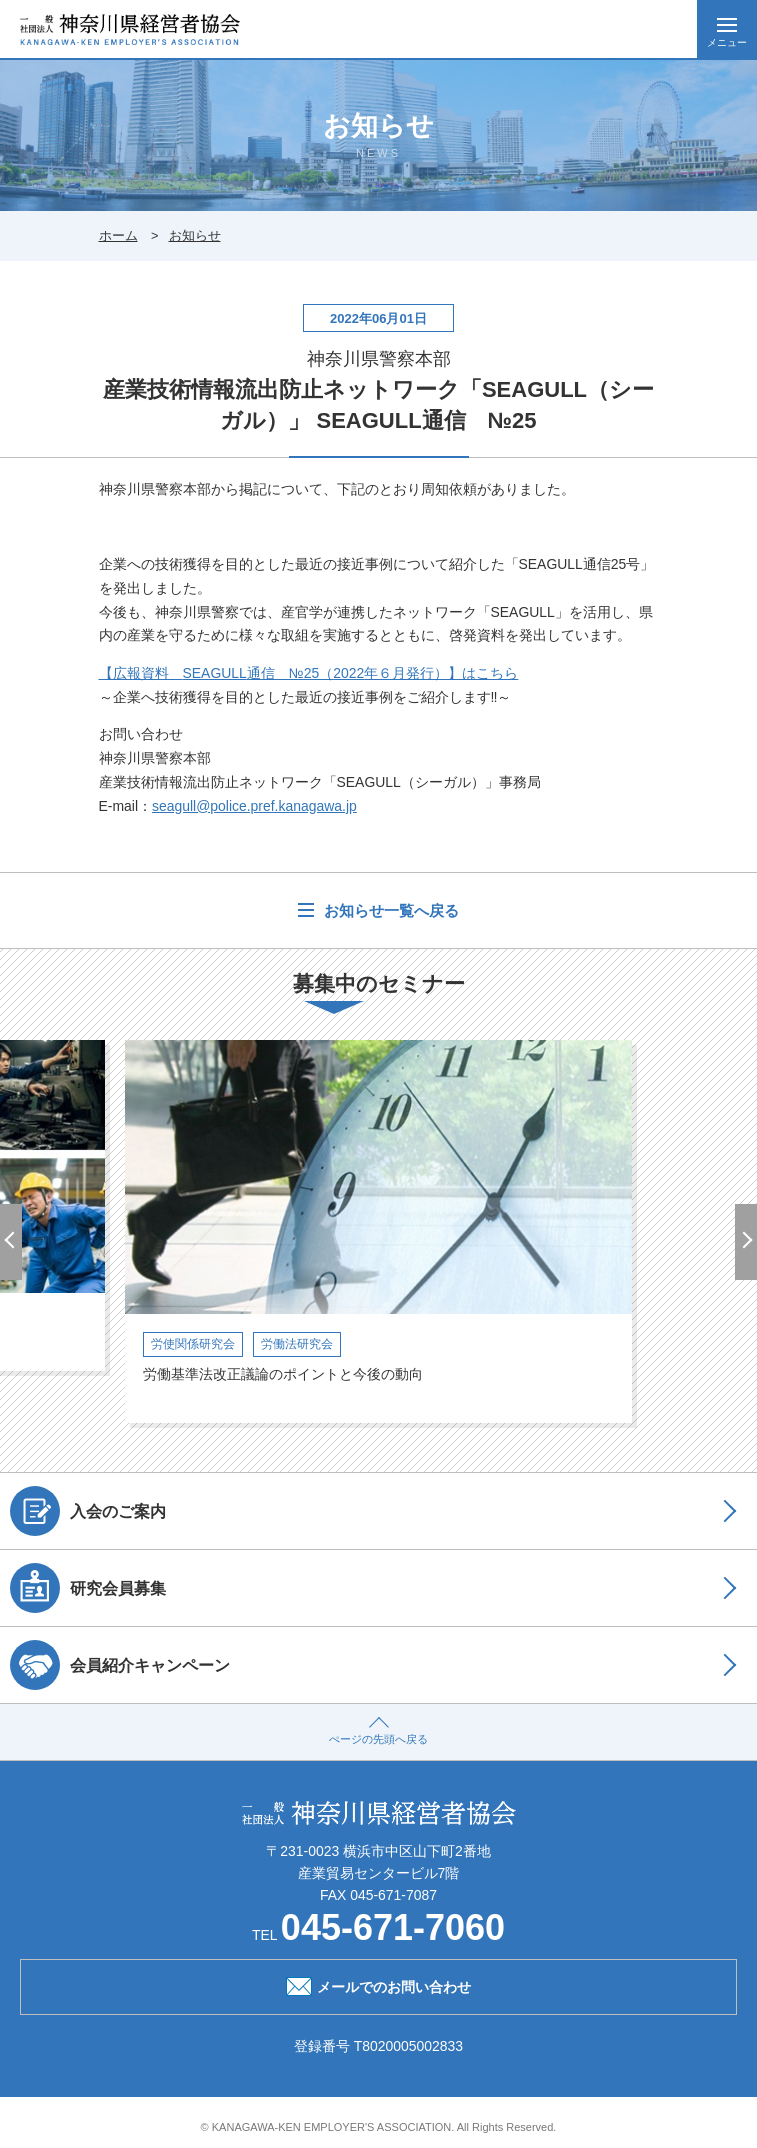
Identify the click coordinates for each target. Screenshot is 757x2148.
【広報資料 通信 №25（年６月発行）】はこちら (309, 673)
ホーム (118, 235)
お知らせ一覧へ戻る (388, 910)
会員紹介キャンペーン (120, 1665)
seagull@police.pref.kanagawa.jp (254, 806)
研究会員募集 (88, 1588)
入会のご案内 (88, 1511)
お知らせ (195, 235)
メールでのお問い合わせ (378, 1985)
